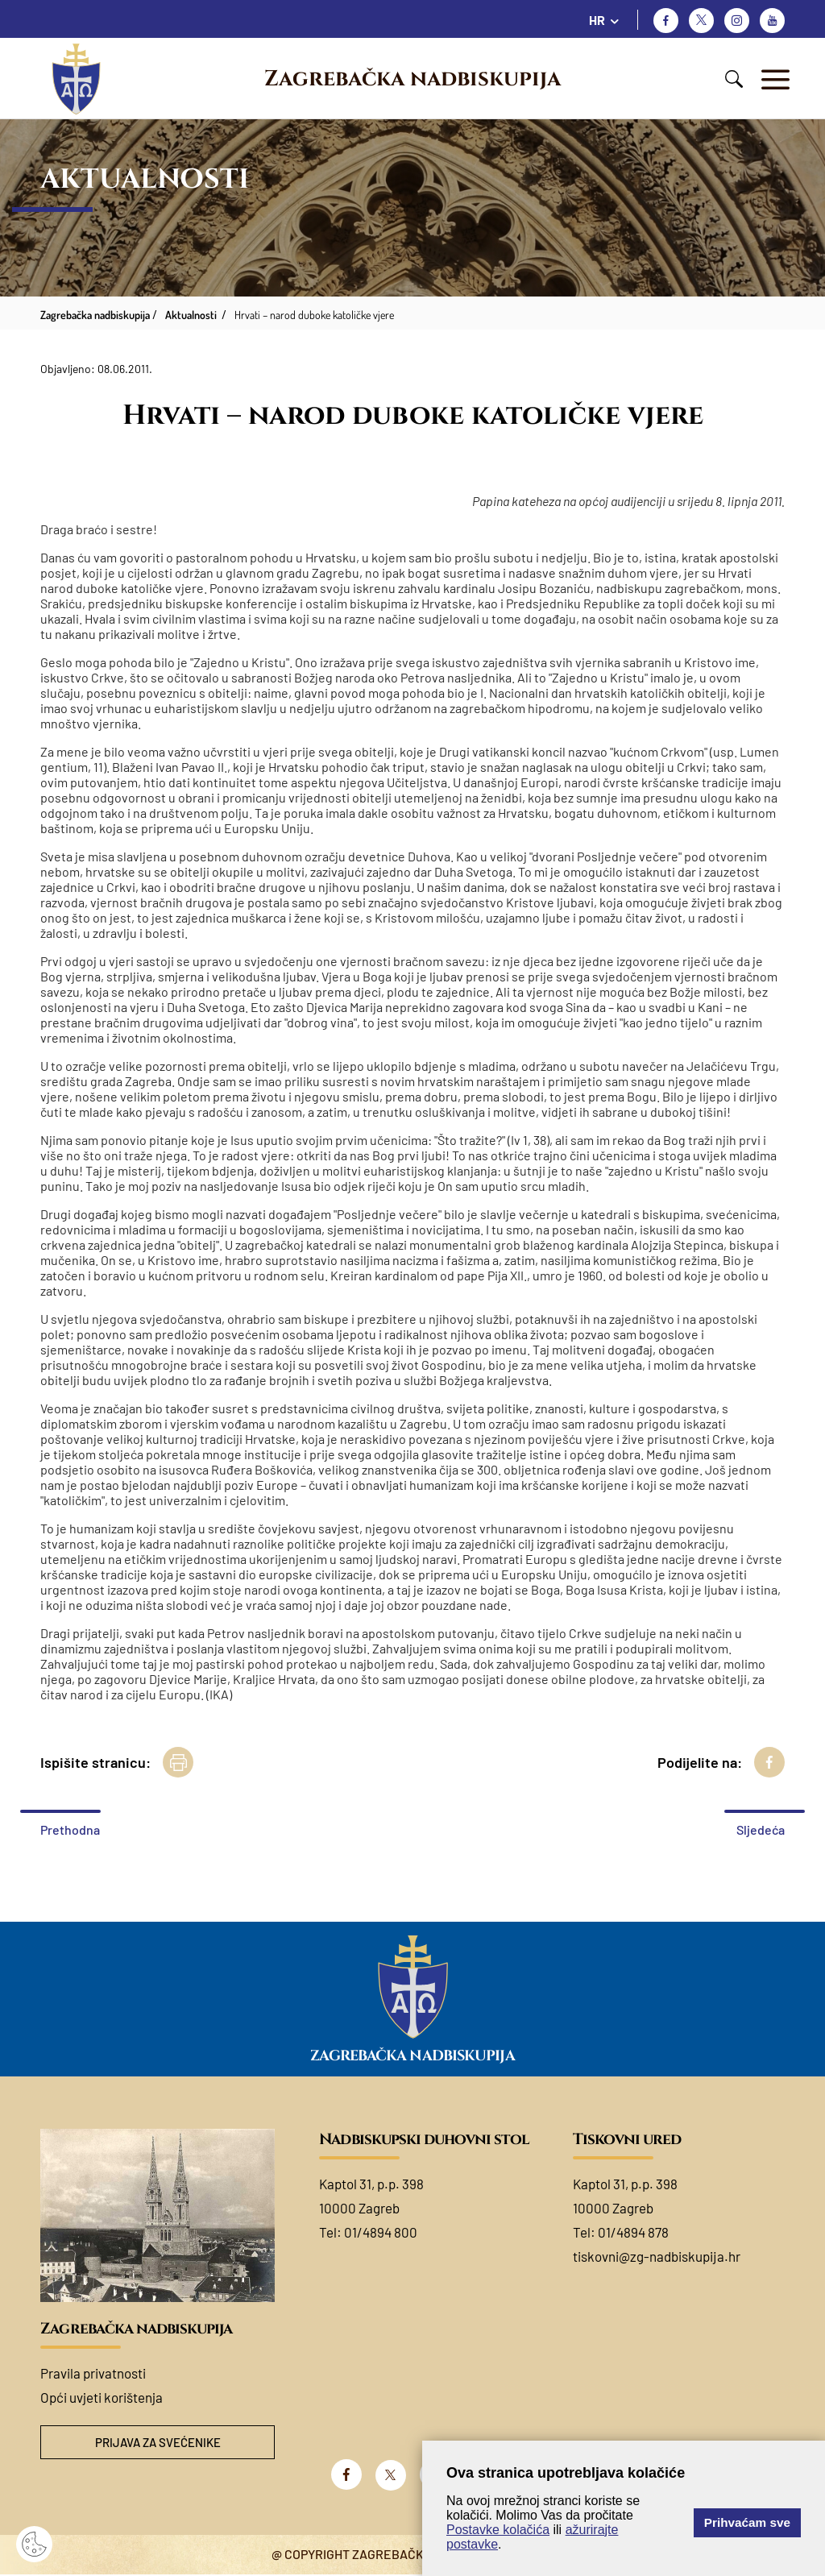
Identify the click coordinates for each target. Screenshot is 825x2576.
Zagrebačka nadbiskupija (412, 78)
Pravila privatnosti (93, 2373)
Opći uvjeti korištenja (101, 2397)
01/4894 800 (380, 2232)
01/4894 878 (633, 2232)
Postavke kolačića (497, 2530)
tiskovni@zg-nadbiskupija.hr (656, 2256)
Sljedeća (760, 1829)
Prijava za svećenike (158, 2443)
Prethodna (70, 1829)
